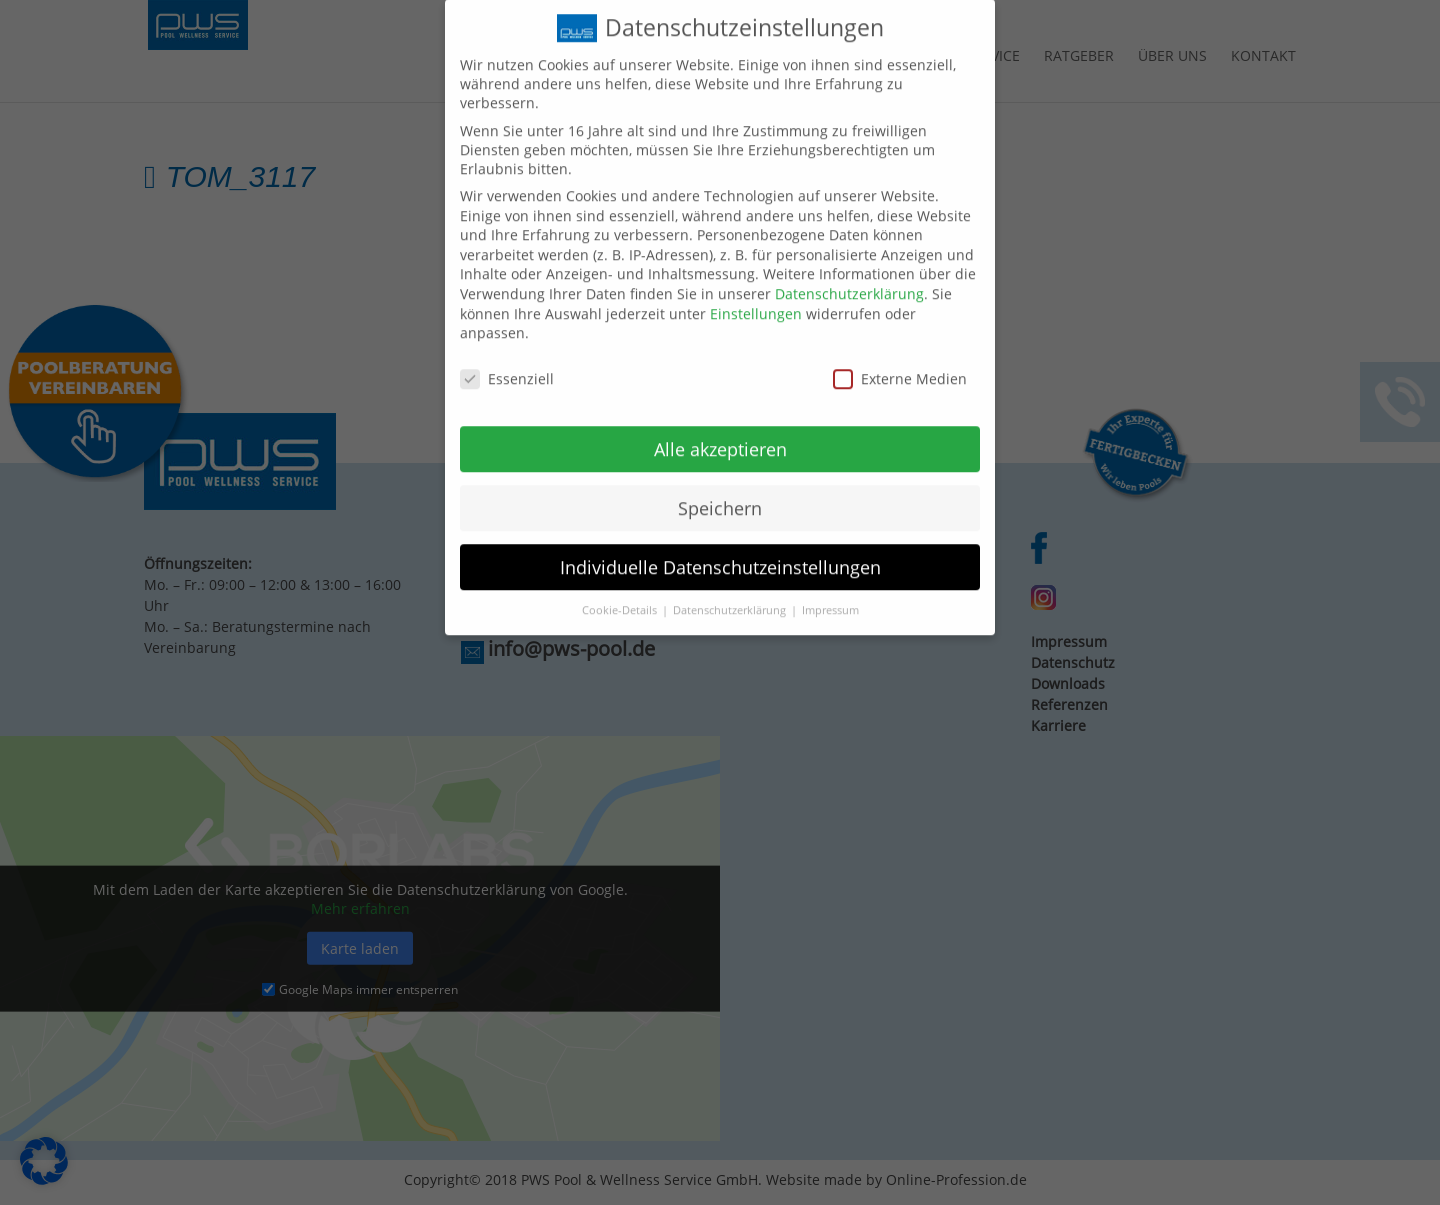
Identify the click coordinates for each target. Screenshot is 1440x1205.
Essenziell (507, 363)
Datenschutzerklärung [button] (731, 596)
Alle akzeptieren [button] (720, 434)
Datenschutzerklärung (849, 278)
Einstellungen (756, 298)
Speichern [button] (720, 493)
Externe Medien (900, 363)
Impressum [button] (830, 596)
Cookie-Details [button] (621, 596)
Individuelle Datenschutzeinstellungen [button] (720, 552)
